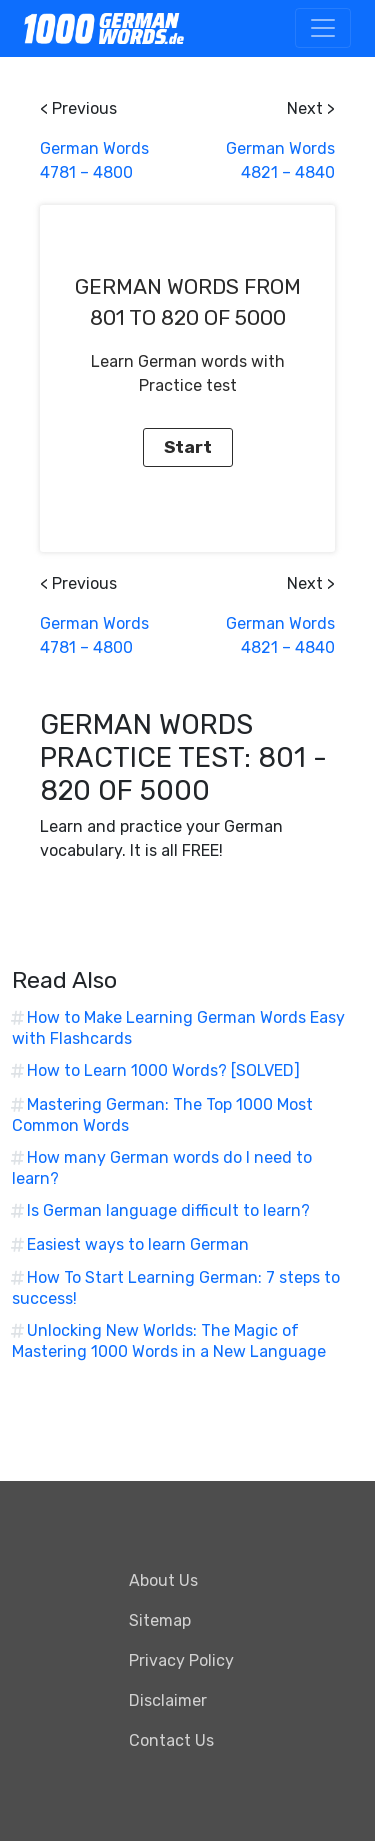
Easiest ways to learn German (138, 1244)
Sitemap (160, 1620)
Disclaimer (168, 1700)
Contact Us (171, 1740)
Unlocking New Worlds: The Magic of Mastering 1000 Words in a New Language (169, 1341)
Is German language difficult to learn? (168, 1210)
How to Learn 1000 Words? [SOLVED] (163, 1070)
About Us (163, 1580)
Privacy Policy (181, 1660)
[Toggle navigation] (323, 28)
